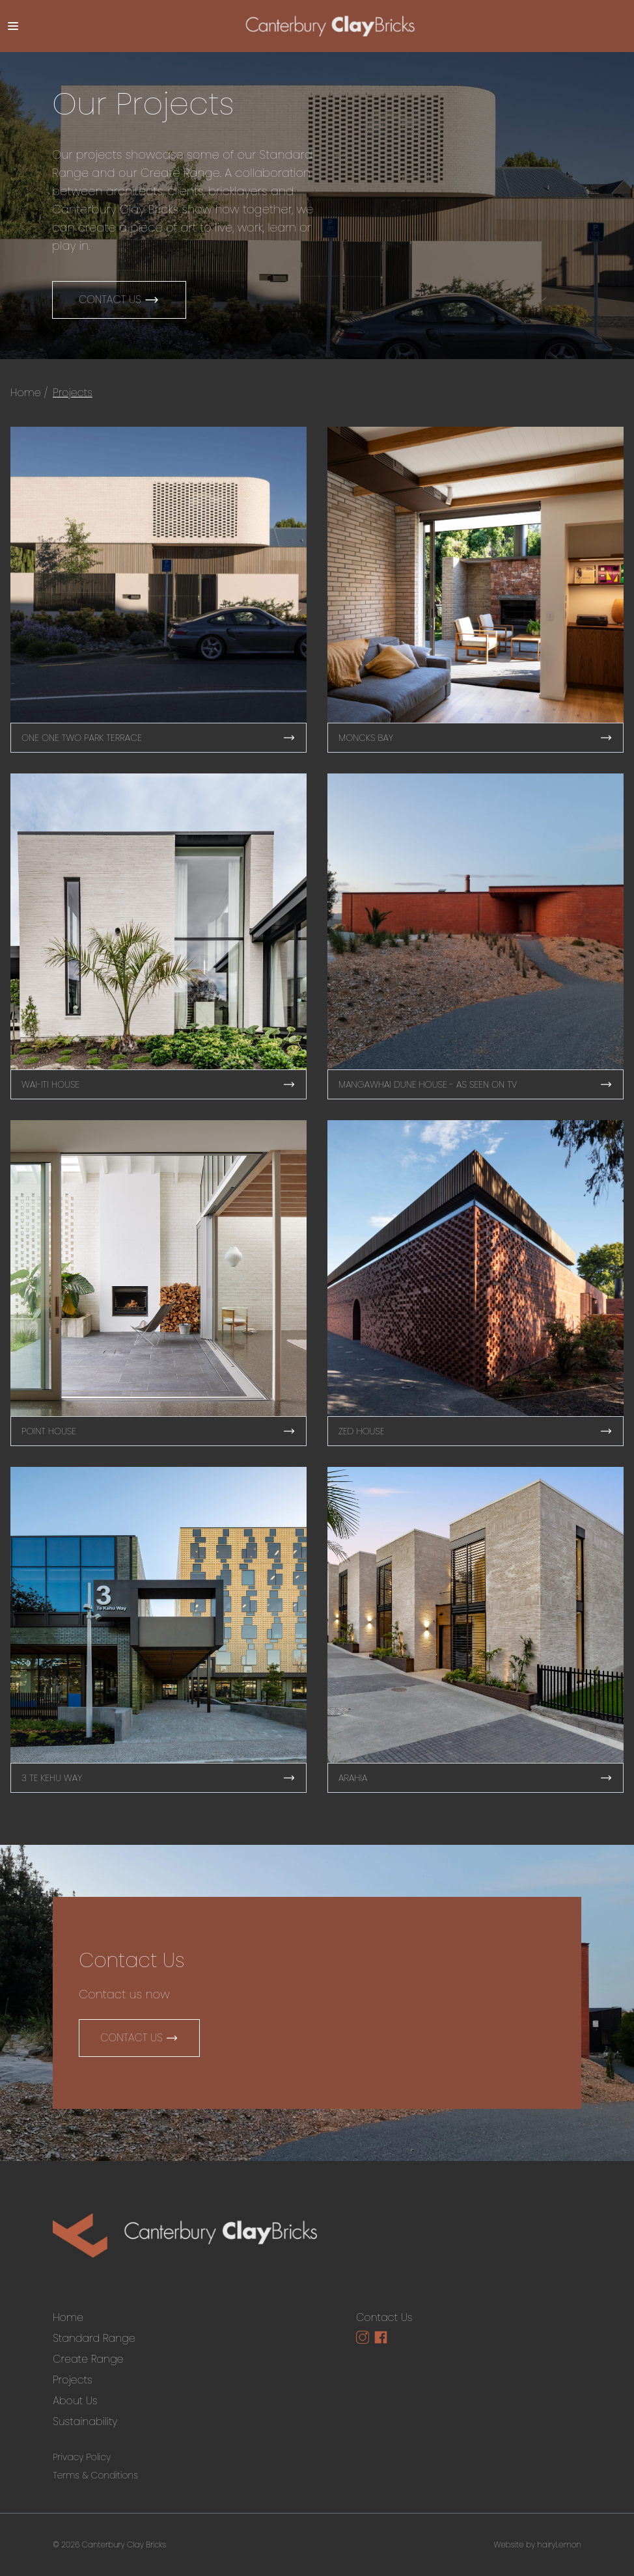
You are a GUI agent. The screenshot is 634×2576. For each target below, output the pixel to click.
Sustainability (85, 2421)
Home (25, 392)
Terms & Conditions (95, 2475)
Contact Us (119, 300)
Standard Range (94, 2338)
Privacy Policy (82, 2456)
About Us (75, 2400)
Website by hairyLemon (537, 2544)
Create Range (88, 2359)
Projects (72, 392)
